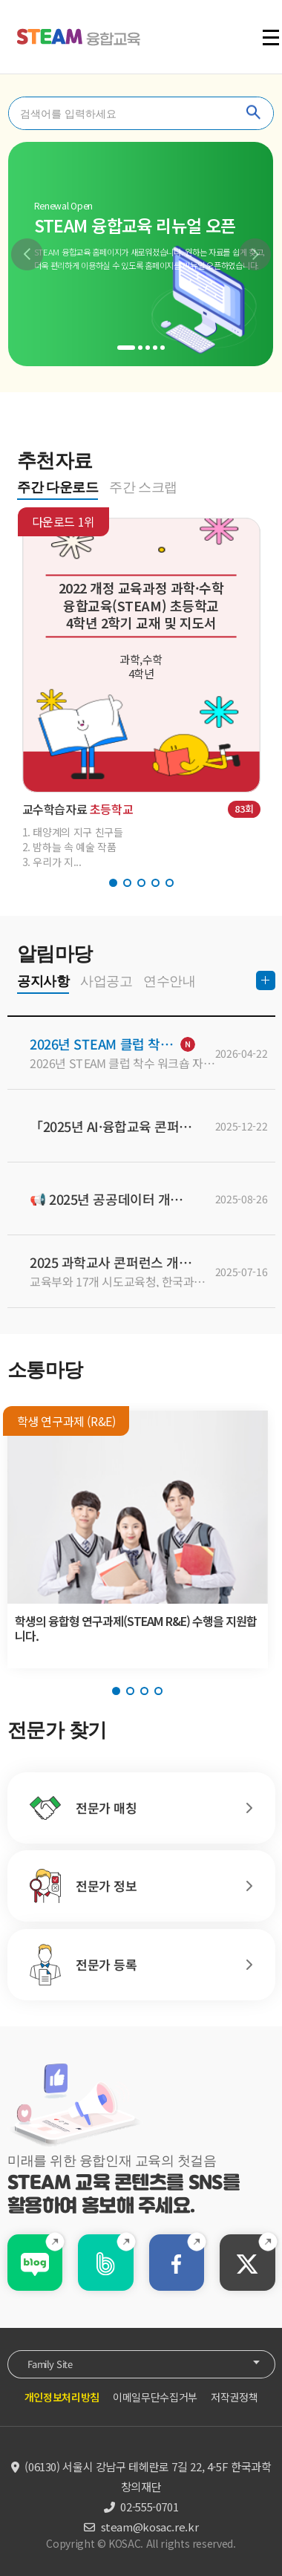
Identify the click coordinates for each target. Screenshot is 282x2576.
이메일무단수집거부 (155, 2397)
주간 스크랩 (143, 487)
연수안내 (169, 981)
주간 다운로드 (57, 487)
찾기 (253, 113)
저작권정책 (234, 2397)
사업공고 (106, 981)
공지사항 (43, 981)
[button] (27, 254)
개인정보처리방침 (61, 2397)
